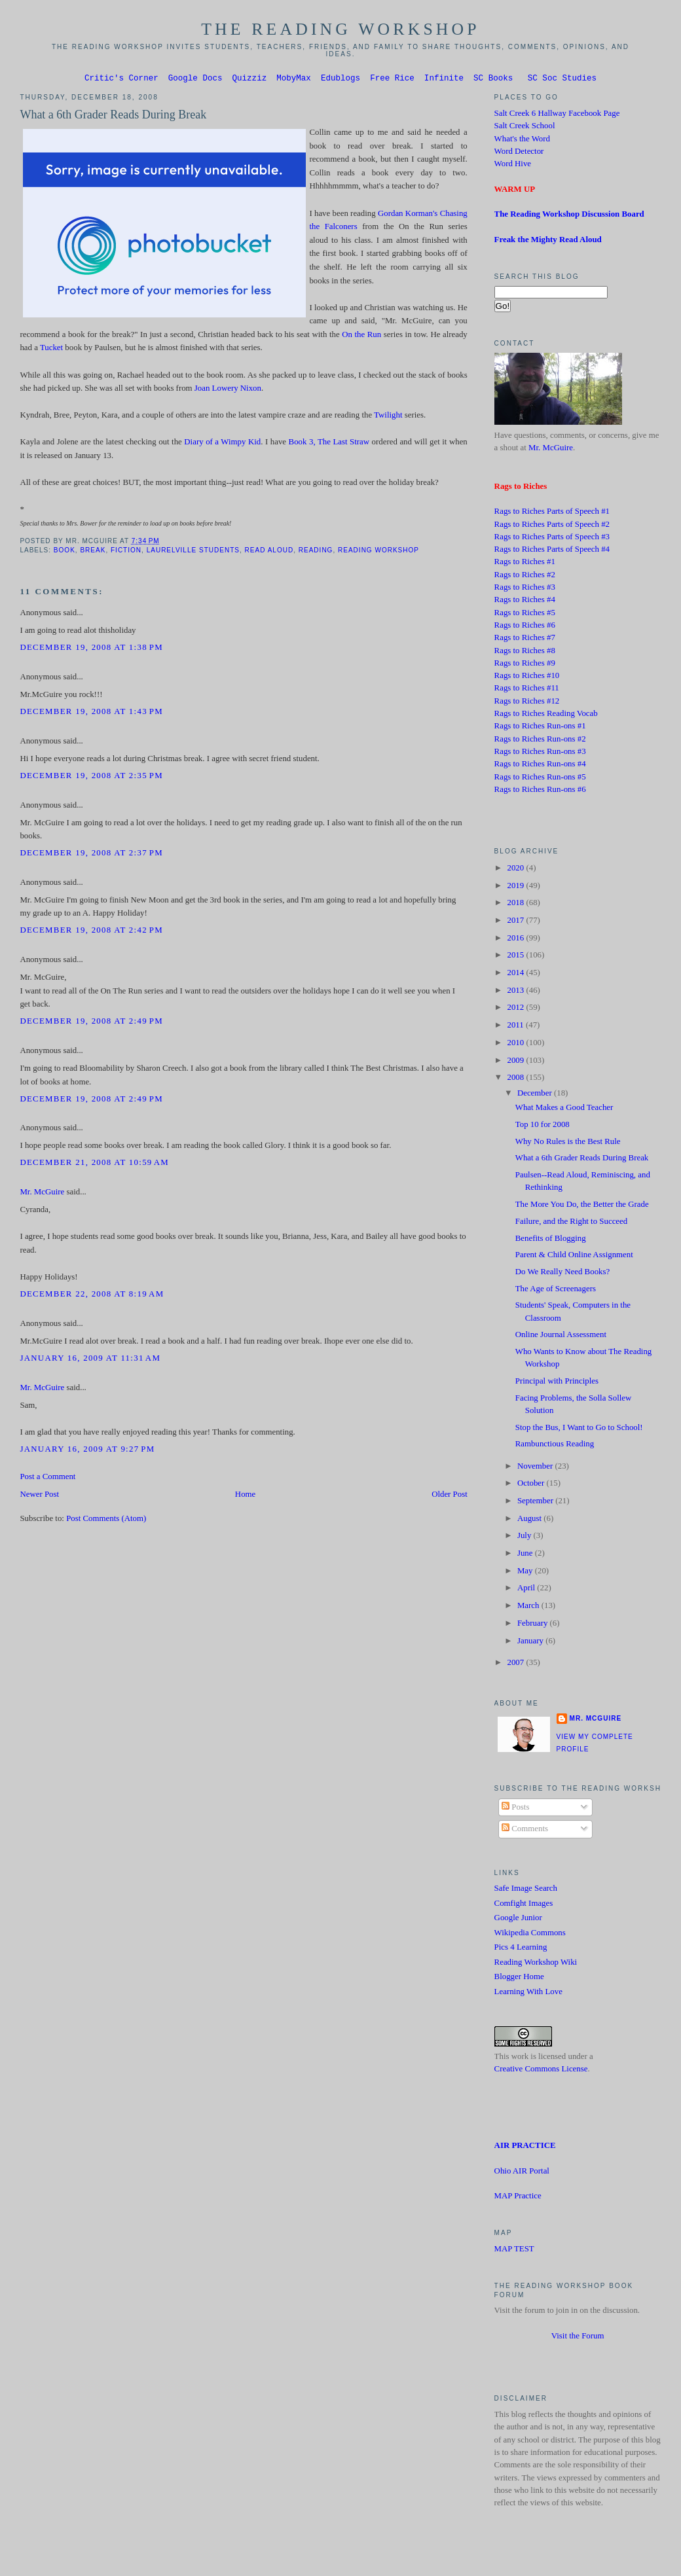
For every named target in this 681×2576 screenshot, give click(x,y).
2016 (516, 939)
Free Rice (392, 79)
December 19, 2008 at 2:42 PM (91, 932)
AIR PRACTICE (525, 2147)
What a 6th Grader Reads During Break (113, 116)
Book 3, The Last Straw (329, 443)
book (64, 552)
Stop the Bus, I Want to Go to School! (579, 1429)
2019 (516, 887)
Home (245, 1496)
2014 (516, 974)
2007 (516, 1664)
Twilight (388, 416)
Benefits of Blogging (550, 1240)
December (535, 1095)
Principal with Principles (556, 1382)
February (533, 1625)
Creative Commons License (541, 2070)
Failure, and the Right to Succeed (571, 1223)
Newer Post (39, 1496)
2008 (516, 1079)
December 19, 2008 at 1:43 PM (91, 713)
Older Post (450, 1496)
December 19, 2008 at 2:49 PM (91, 1023)
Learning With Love (528, 1993)
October (532, 1485)
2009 (516, 1062)
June (526, 1555)
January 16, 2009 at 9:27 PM (87, 1451)
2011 (516, 1026)
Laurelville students (193, 552)
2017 (516, 922)
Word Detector (519, 153)
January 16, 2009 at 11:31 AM (90, 1360)
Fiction (126, 552)
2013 (516, 992)
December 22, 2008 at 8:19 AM (92, 1295)
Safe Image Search (525, 1890)
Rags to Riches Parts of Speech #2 (552, 526)
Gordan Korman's (407, 215)
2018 (516, 904)
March (529, 1607)
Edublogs (340, 79)
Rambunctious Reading (554, 1445)
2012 (516, 1009)
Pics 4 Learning (520, 1949)
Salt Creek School (524, 127)
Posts (515, 1809)
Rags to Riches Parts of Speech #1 (552, 513)
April (527, 1589)
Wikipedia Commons (530, 1934)
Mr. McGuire (42, 1193)
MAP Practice (518, 2197)
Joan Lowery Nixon (227, 390)
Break (92, 552)
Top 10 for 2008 (542, 1126)
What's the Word (522, 140)
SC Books (493, 79)
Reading (316, 552)
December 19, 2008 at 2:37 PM (91, 854)
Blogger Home (519, 1978)
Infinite (444, 79)
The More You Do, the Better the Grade (582, 1206)
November (536, 1468)
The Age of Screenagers (555, 1290)
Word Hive (512, 165)
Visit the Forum (577, 2337)
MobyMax (293, 79)
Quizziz (249, 79)
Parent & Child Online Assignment (574, 1256)
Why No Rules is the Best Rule (568, 1143)
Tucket (51, 349)
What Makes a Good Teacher (564, 1109)
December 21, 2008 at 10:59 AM (94, 1164)
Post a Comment (47, 1478)
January (531, 1642)
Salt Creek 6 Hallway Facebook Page (557, 115)
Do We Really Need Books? (562, 1273)
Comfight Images (523, 1905)
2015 (516, 956)
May (526, 1572)
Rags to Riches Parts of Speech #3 (552, 538)
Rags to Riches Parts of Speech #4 (552, 551)
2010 (516, 1044)
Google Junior (518, 1919)
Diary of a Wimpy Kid (222, 443)
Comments (525, 1830)
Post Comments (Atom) (106, 1520)
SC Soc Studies (562, 79)
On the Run (361, 336)
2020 (516, 869)
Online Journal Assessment (560, 1336)
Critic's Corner (121, 79)
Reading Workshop (378, 552)
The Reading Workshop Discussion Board (569, 216)
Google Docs (195, 79)
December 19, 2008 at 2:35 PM (91, 777)
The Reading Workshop (340, 29)
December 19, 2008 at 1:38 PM (91, 649)
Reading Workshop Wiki (536, 1964)
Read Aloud (269, 552)
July (525, 1537)
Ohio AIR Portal (521, 2172)
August (530, 1520)
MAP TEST (514, 2250)
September (536, 1502)
